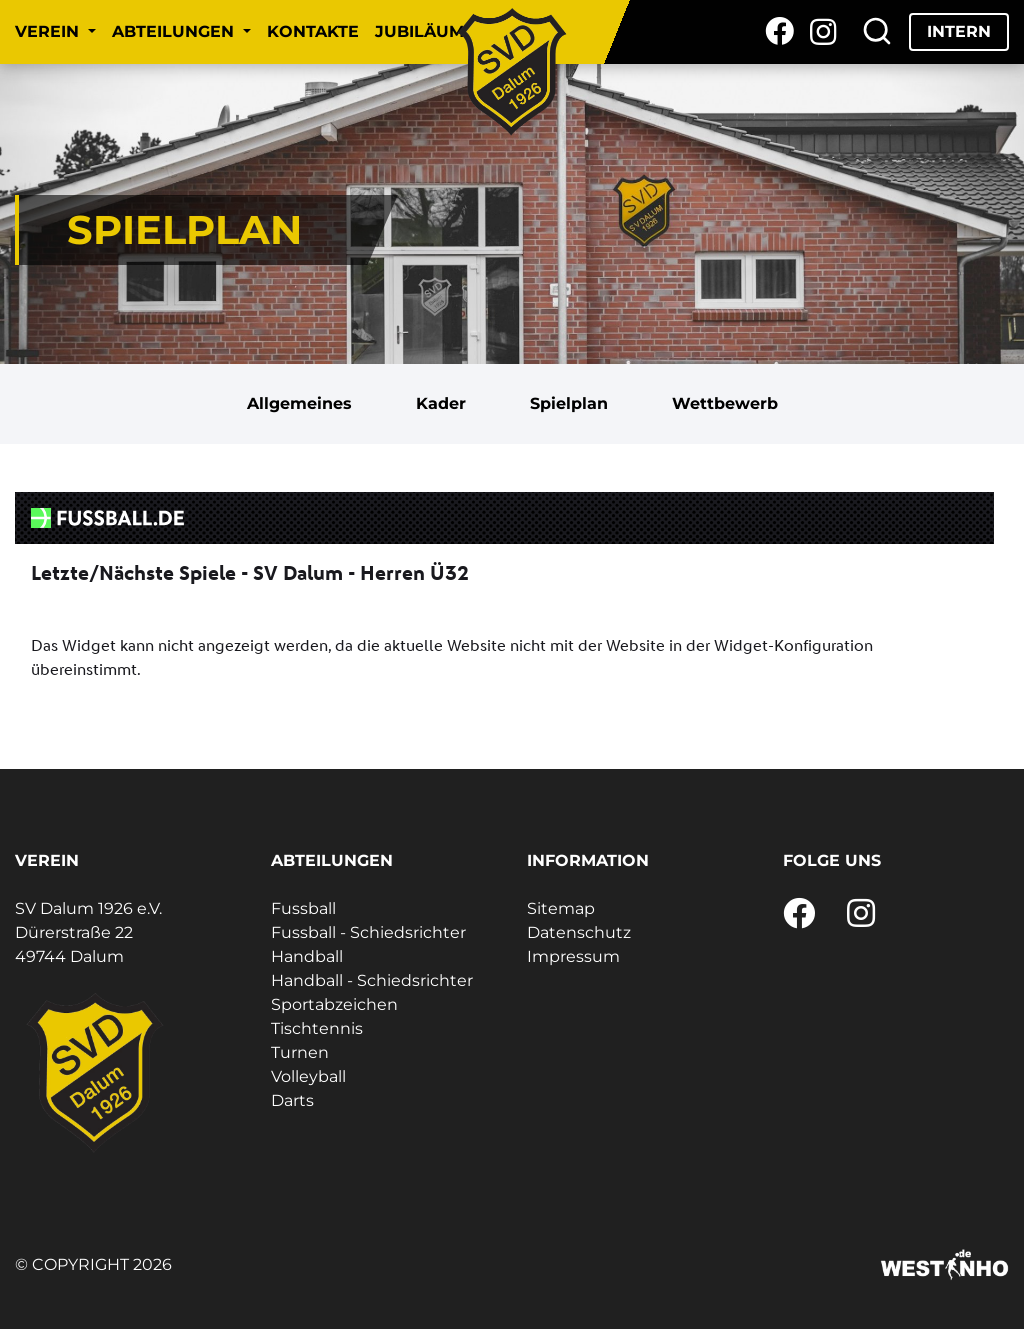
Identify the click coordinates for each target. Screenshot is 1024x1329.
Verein (49, 31)
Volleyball (308, 1076)
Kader (441, 403)
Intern (959, 31)
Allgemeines (299, 403)
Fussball (303, 908)
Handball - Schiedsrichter (372, 980)
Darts (292, 1100)
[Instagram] (823, 32)
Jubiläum (419, 31)
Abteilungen (175, 31)
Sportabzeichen (334, 1004)
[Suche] (877, 32)
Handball (307, 956)
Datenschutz (579, 932)
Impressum (573, 956)
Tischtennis (317, 1028)
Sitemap (561, 908)
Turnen (300, 1052)
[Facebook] (779, 32)
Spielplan (569, 403)
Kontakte (313, 31)
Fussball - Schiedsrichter (368, 932)
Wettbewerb (725, 403)
